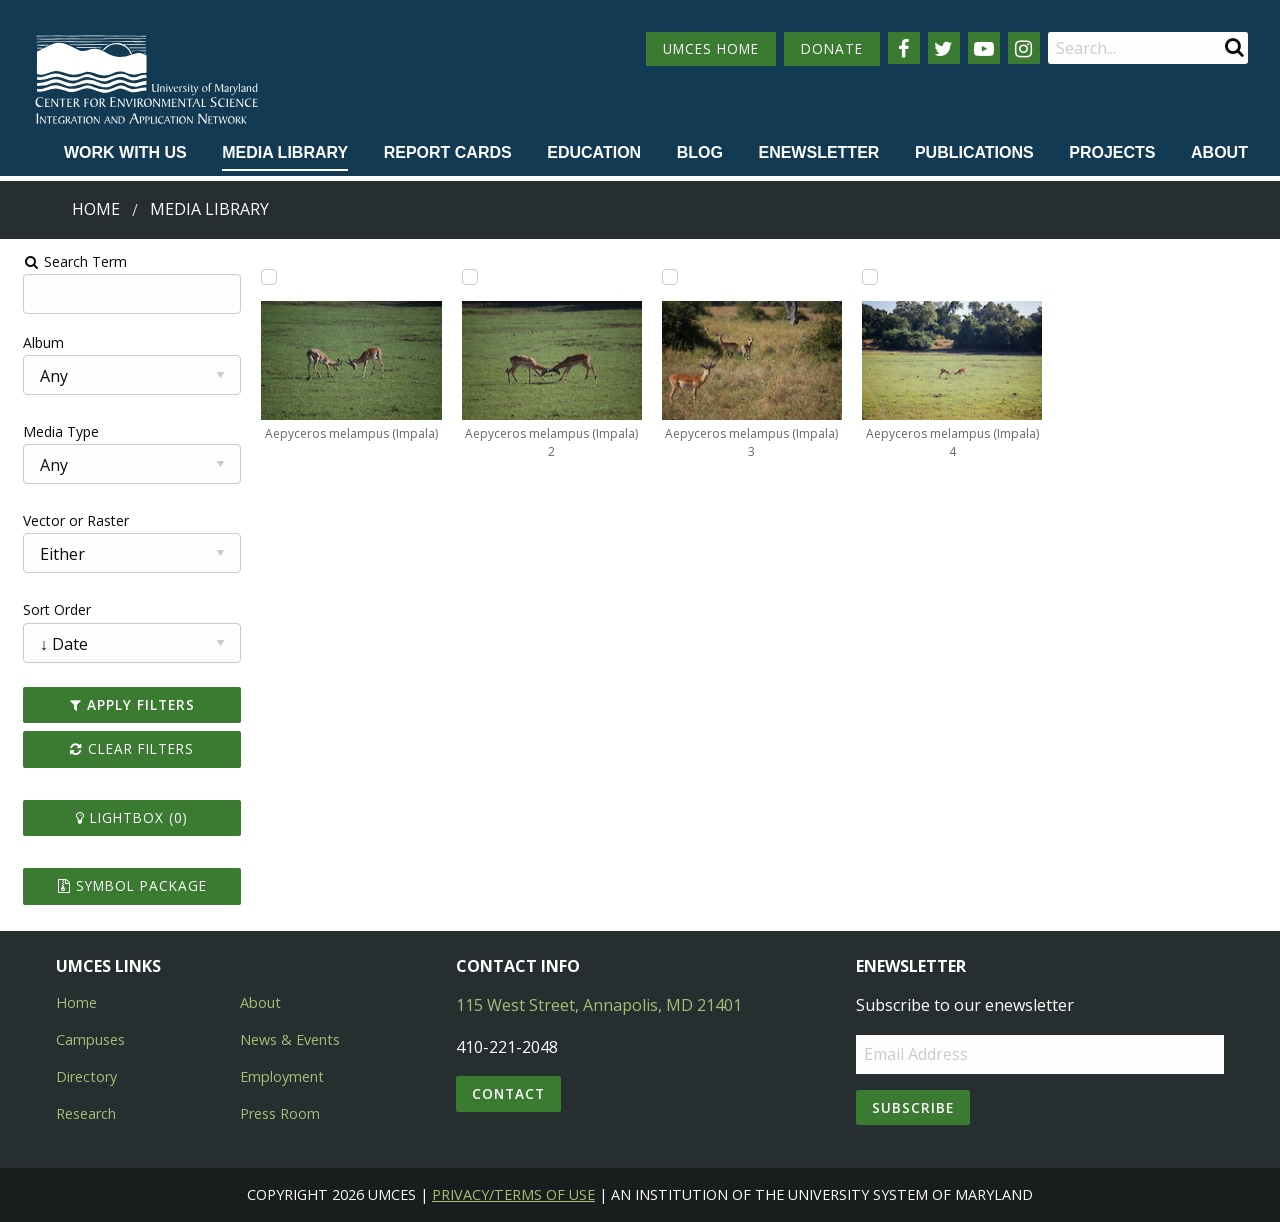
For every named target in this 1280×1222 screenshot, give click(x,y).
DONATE (832, 48)
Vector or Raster (66, 520)
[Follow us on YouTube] (984, 48)
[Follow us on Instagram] (1024, 48)
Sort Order (47, 609)
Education (594, 152)
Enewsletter (818, 152)
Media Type (51, 431)
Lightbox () (124, 817)
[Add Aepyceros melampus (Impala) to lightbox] (263, 277)
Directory (86, 1076)
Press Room (280, 1113)
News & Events (290, 1039)
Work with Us (125, 152)
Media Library (285, 152)
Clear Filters (124, 748)
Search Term (65, 261)
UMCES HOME (711, 48)
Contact (508, 1093)
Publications (974, 152)
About (1219, 152)
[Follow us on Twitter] (944, 48)
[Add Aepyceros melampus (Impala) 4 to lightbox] (873, 277)
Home (96, 209)
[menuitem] (125, 154)
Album (33, 342)
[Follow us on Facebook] (904, 48)
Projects (1112, 152)
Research (86, 1113)
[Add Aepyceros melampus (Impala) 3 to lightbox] (670, 277)
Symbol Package (123, 885)
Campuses (90, 1039)
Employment (282, 1076)
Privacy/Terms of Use (513, 1194)
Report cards (448, 152)
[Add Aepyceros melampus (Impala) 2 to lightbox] (466, 277)
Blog (700, 152)
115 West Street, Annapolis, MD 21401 (599, 1005)
